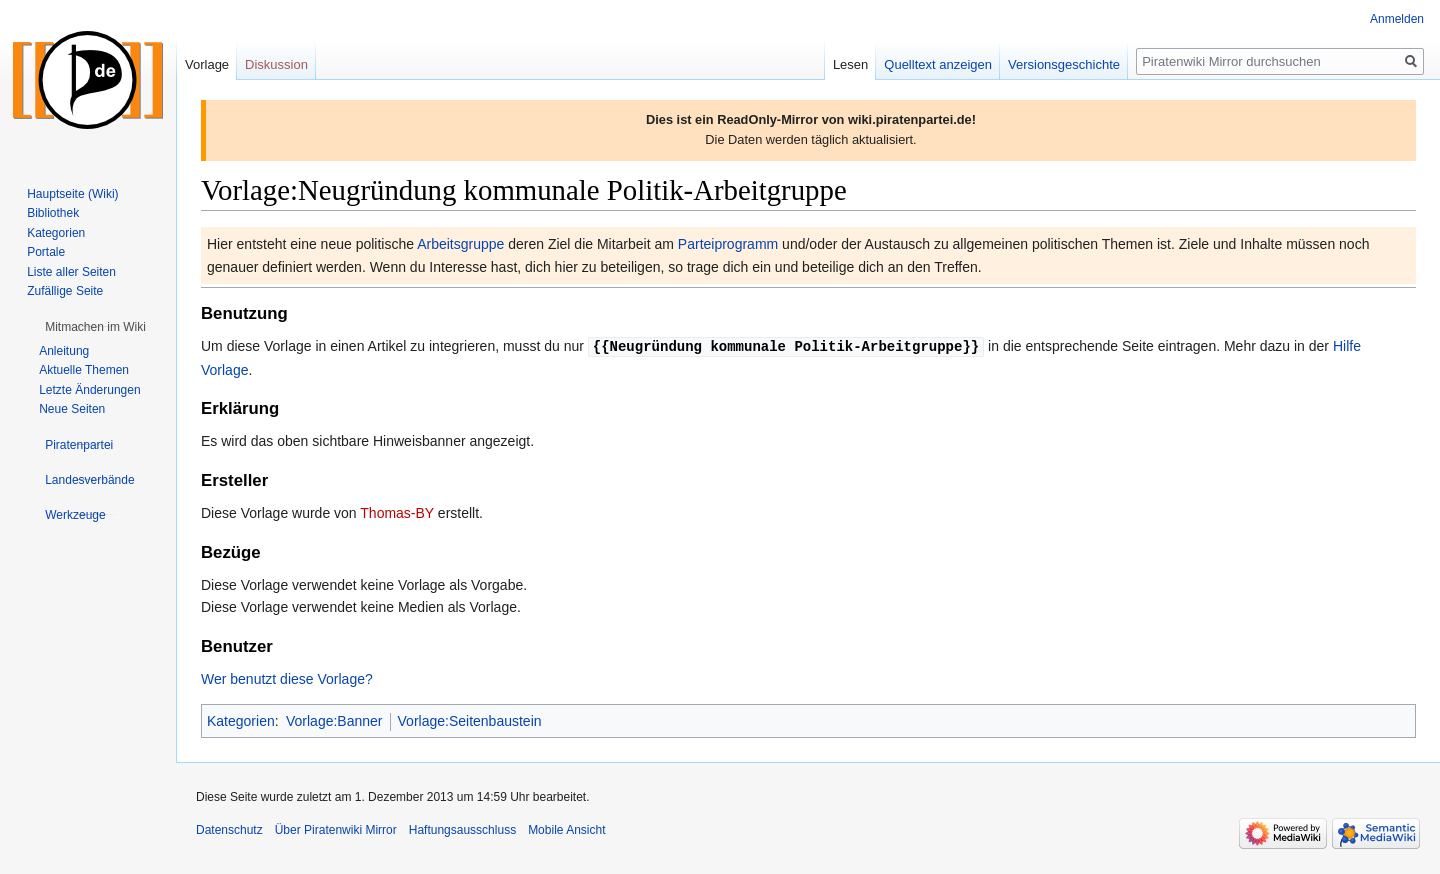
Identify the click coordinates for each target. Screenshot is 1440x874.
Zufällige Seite (65, 291)
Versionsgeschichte (1064, 64)
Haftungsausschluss (462, 829)
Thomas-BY (397, 512)
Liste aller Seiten (71, 272)
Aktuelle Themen (84, 370)
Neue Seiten (72, 409)
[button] (95, 327)
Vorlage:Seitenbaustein (470, 720)
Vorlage (207, 64)
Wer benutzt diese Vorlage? (287, 678)
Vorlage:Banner (334, 720)
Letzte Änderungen (89, 390)
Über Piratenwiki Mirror (336, 829)
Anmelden (1397, 19)
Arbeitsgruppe (460, 244)
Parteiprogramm (728, 244)
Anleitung (64, 351)
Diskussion (276, 64)
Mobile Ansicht (566, 829)
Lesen (850, 64)
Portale (46, 252)
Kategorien (241, 720)
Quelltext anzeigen (938, 64)
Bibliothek (53, 213)
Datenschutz (229, 829)
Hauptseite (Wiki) (72, 194)
